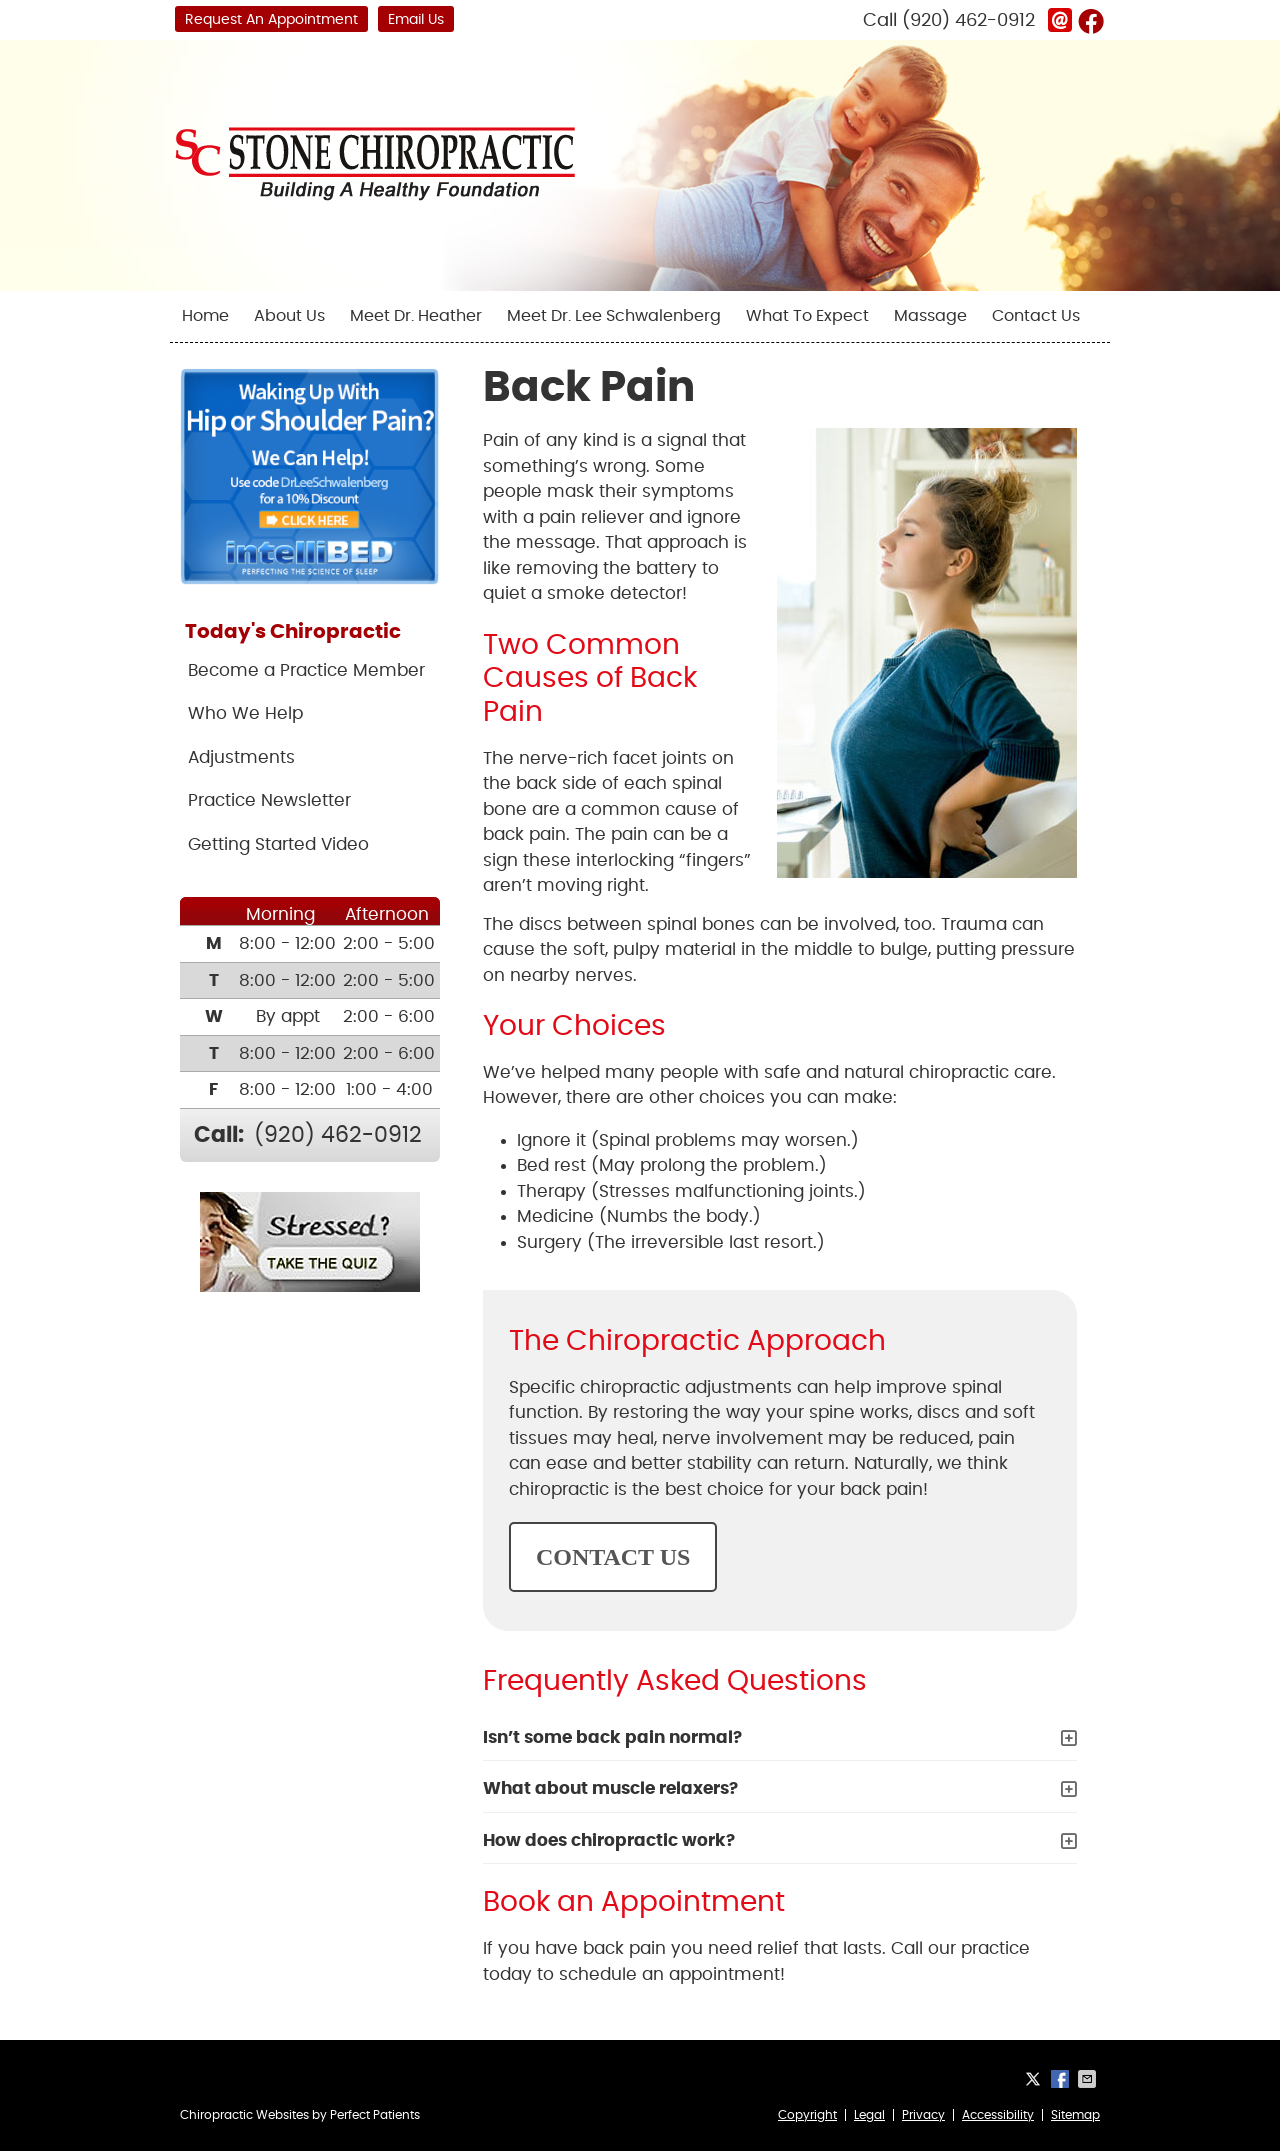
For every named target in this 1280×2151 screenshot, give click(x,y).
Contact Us (1036, 316)
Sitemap (1075, 2115)
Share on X (1035, 2079)
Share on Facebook (1062, 2079)
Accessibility (998, 2115)
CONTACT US (613, 1557)
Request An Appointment (271, 20)
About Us (289, 316)
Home (205, 316)
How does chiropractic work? (609, 1840)
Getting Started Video (278, 844)
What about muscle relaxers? (610, 1788)
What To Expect (807, 316)
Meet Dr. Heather (416, 316)
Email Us (416, 20)
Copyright (807, 2115)
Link (1060, 20)
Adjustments (241, 757)
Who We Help (245, 713)
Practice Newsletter (269, 800)
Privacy (923, 2115)
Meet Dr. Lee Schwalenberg (614, 316)
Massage (930, 316)
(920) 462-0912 (968, 21)
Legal (869, 2115)
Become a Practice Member (306, 670)
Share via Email (1089, 2079)
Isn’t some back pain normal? (612, 1737)
